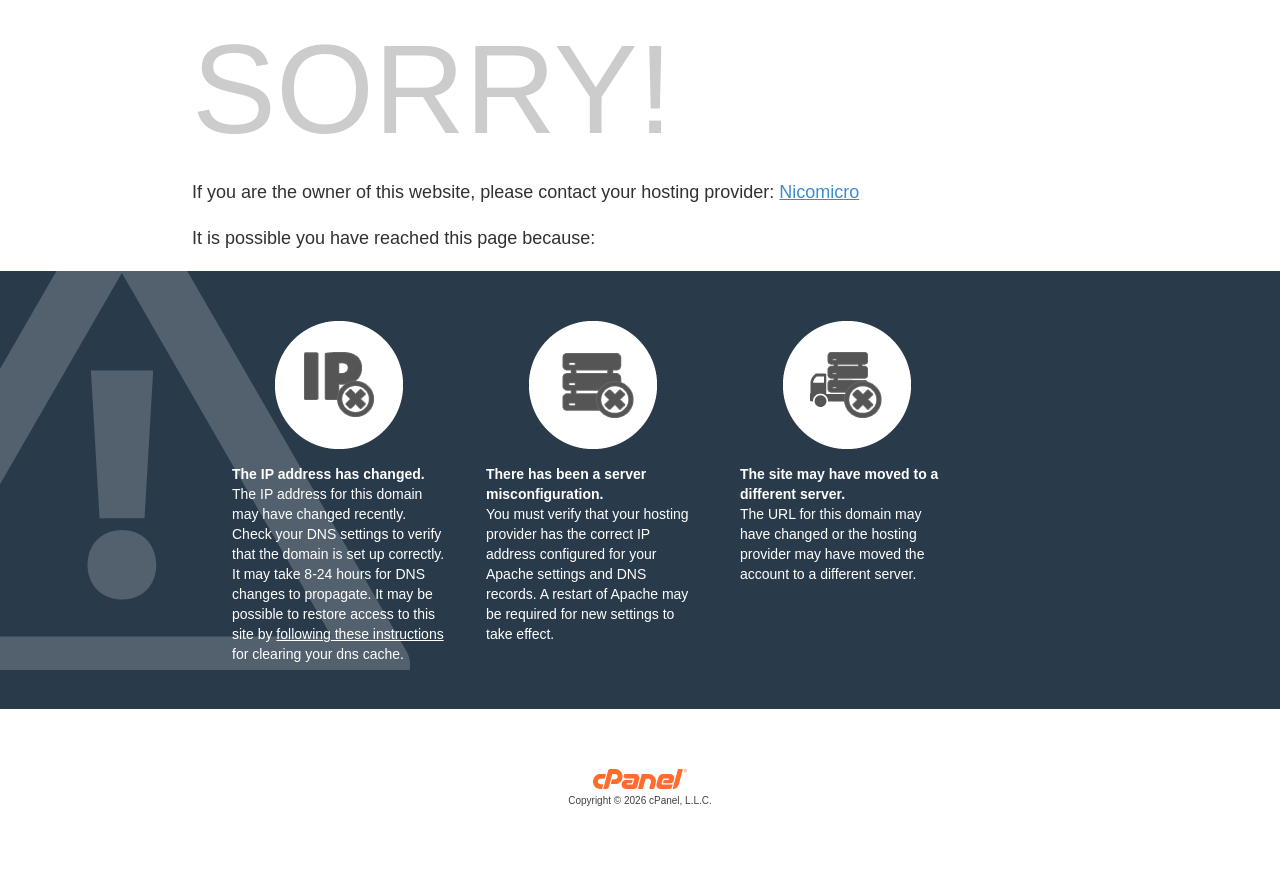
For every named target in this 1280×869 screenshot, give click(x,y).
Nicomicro (819, 192)
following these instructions (359, 634)
